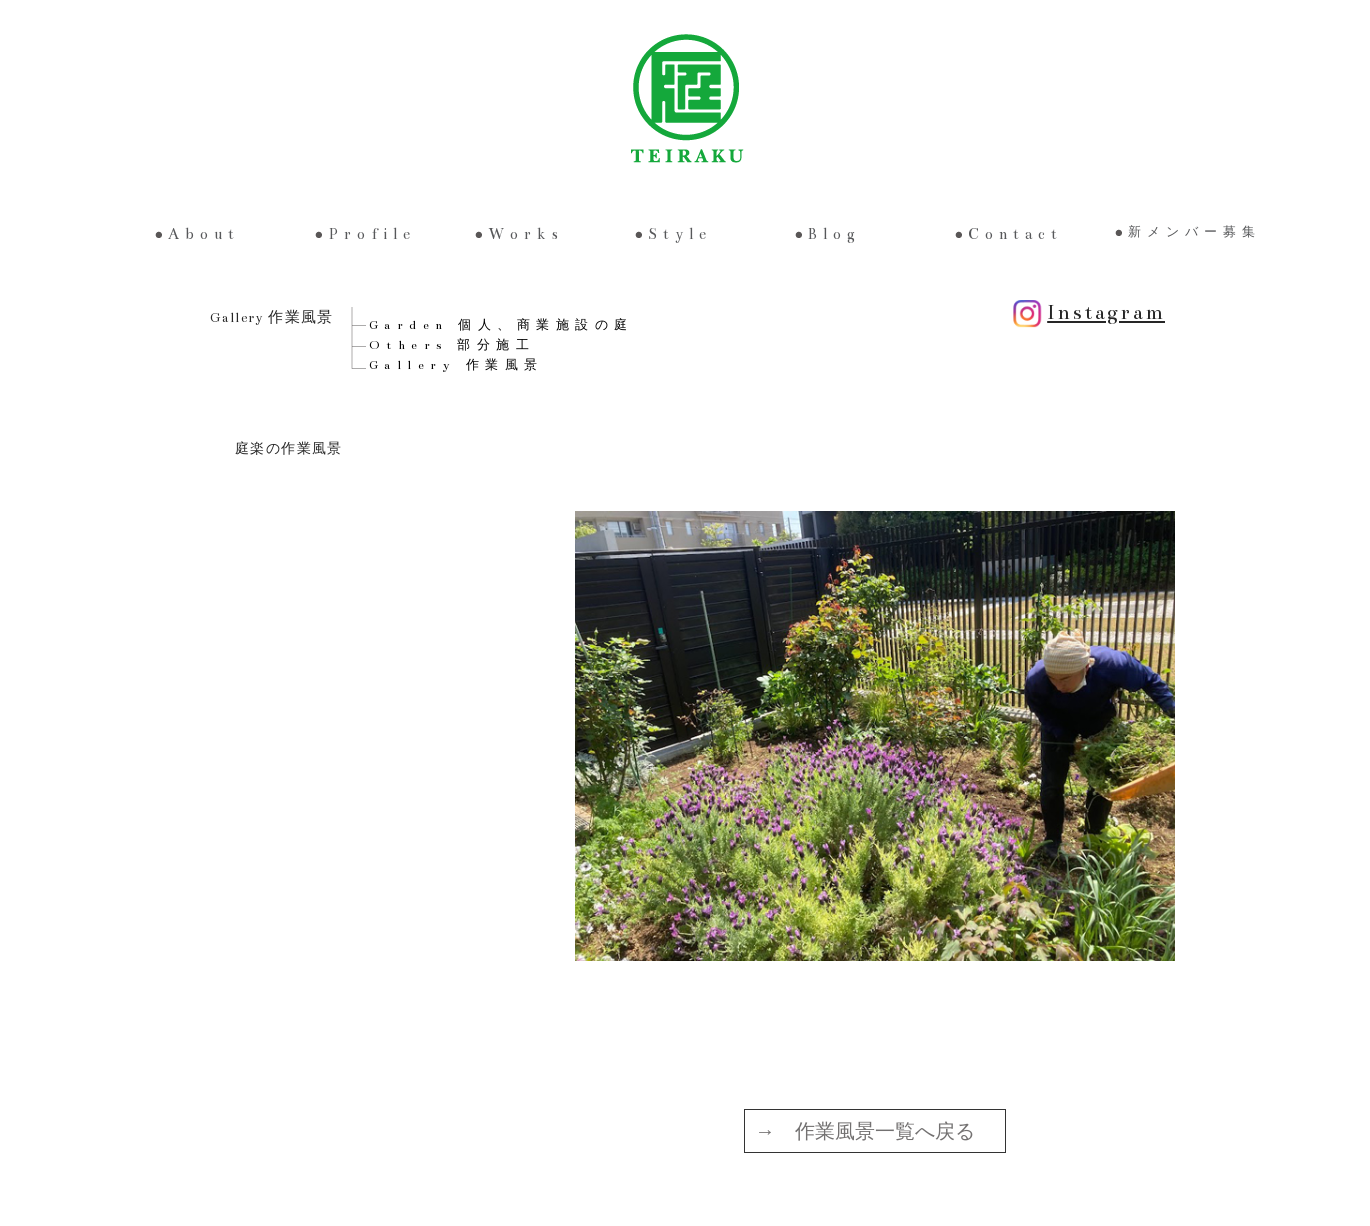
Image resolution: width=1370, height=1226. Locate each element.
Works (526, 234)
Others (452, 345)
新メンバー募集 (1194, 232)
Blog (834, 234)
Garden (501, 325)
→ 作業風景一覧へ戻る (865, 1131)
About (204, 234)
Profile (372, 234)
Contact (1015, 234)
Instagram (1086, 312)
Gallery (456, 365)
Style (680, 234)
